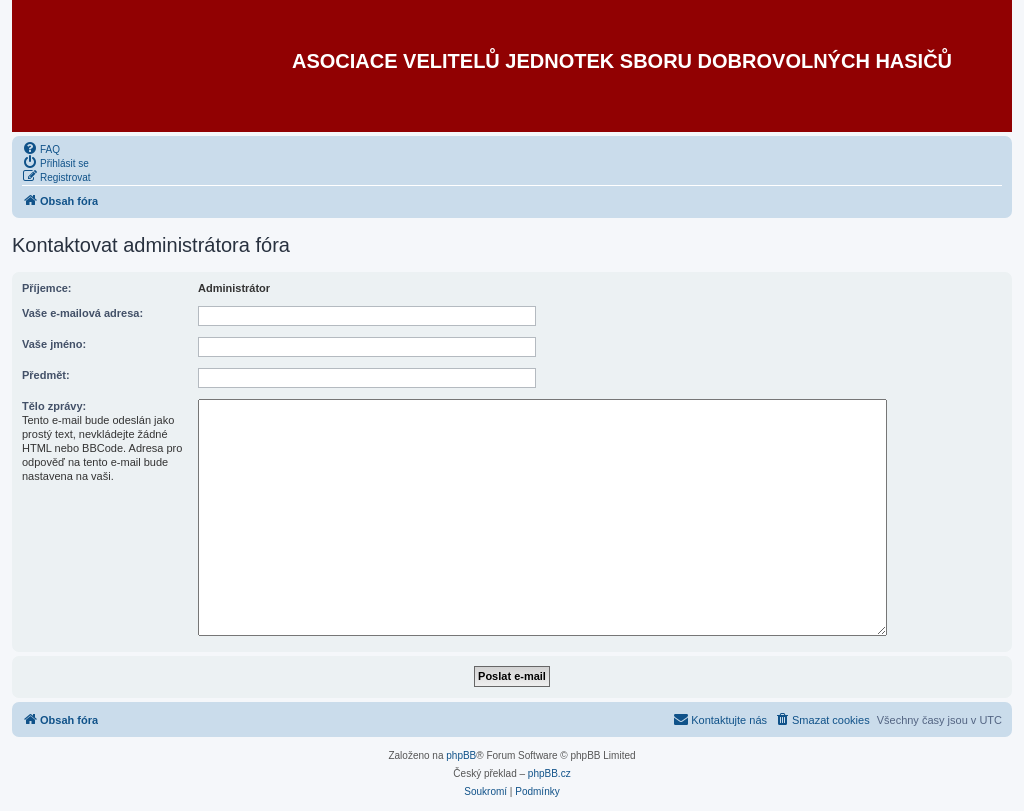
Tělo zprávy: (54, 406)
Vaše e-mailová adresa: (82, 313)
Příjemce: (47, 288)
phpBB (461, 755)
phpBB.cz (549, 773)
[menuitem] (41, 148)
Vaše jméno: (54, 344)
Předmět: (46, 375)
